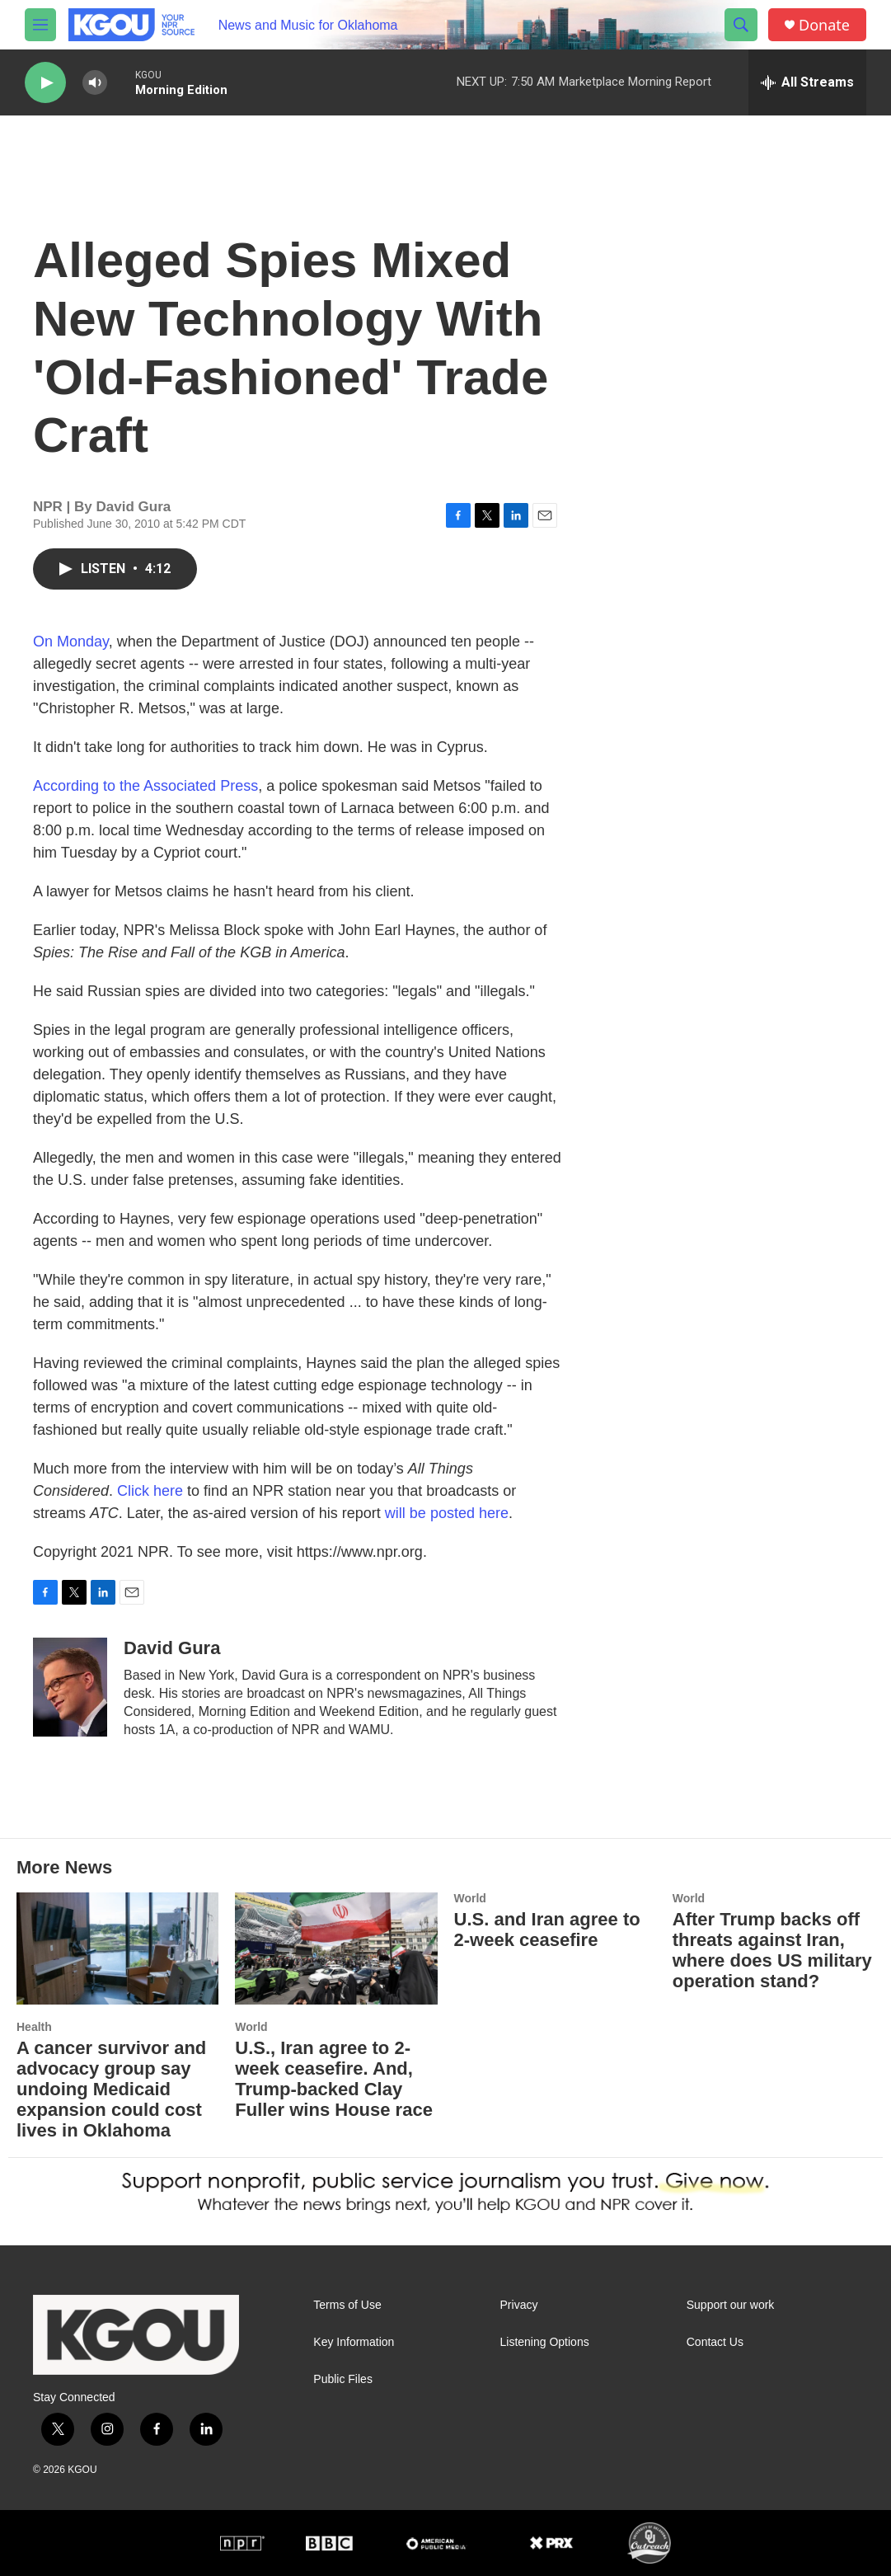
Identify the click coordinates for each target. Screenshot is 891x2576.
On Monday (71, 641)
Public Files (343, 2379)
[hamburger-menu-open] (40, 24)
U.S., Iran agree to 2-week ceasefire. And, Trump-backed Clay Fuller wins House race (334, 2079)
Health (34, 2026)
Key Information (353, 2342)
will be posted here (447, 1513)
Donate (824, 25)
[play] (45, 82)
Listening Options (544, 2342)
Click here (150, 1491)
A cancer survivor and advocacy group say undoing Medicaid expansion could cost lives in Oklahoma (111, 2089)
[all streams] (807, 82)
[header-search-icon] (741, 24)
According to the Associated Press (145, 786)
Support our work (731, 2305)
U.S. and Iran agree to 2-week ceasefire (547, 1929)
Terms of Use (347, 2305)
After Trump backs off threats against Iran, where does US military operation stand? (772, 1950)
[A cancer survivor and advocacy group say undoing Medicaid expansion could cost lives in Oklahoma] (117, 1948)
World (251, 2026)
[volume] (95, 82)
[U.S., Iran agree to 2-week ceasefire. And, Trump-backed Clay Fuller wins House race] (336, 1948)
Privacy (519, 2305)
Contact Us (715, 2342)
